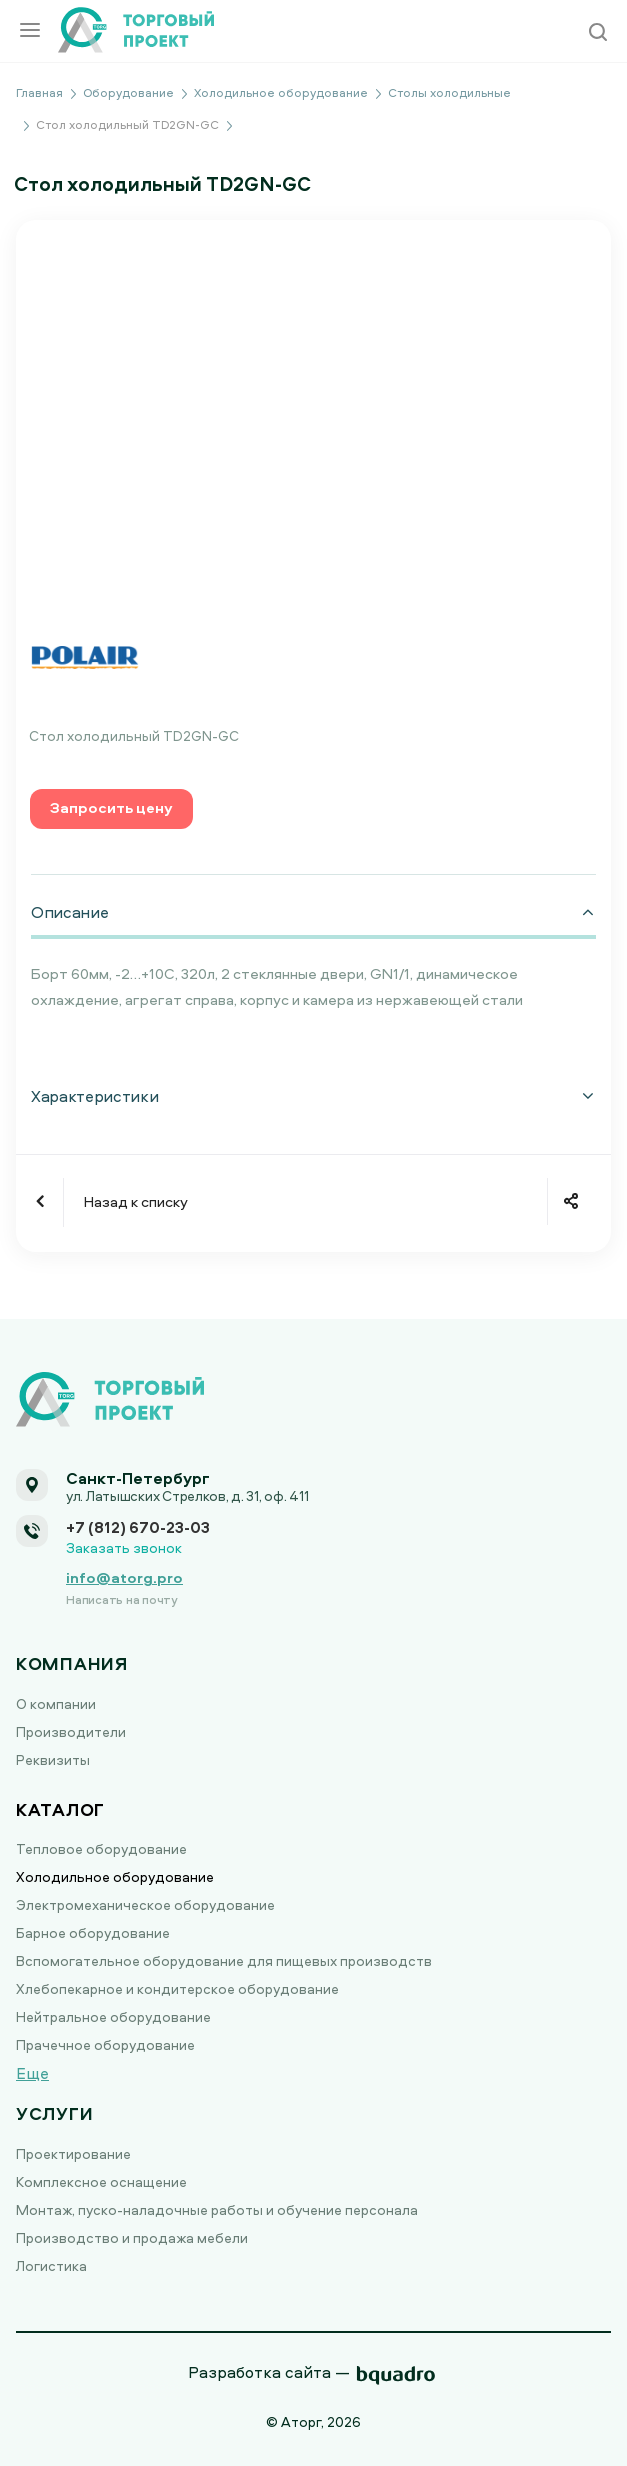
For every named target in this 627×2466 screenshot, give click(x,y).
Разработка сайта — (269, 2372)
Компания (72, 1663)
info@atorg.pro (124, 1577)
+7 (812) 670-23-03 (138, 1527)
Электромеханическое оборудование (145, 1904)
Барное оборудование (93, 1932)
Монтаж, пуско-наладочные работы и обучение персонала (217, 2209)
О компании (56, 1703)
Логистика (51, 2265)
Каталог (60, 1809)
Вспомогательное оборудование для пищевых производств (224, 1960)
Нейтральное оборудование (113, 2016)
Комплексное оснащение (101, 2181)
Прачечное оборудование (105, 2044)
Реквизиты (53, 1759)
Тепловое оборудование (101, 1848)
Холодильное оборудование (115, 1876)
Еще (32, 2073)
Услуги (54, 2113)
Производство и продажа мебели (132, 2237)
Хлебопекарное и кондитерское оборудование (177, 1988)
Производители (71, 1731)
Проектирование (73, 2153)
